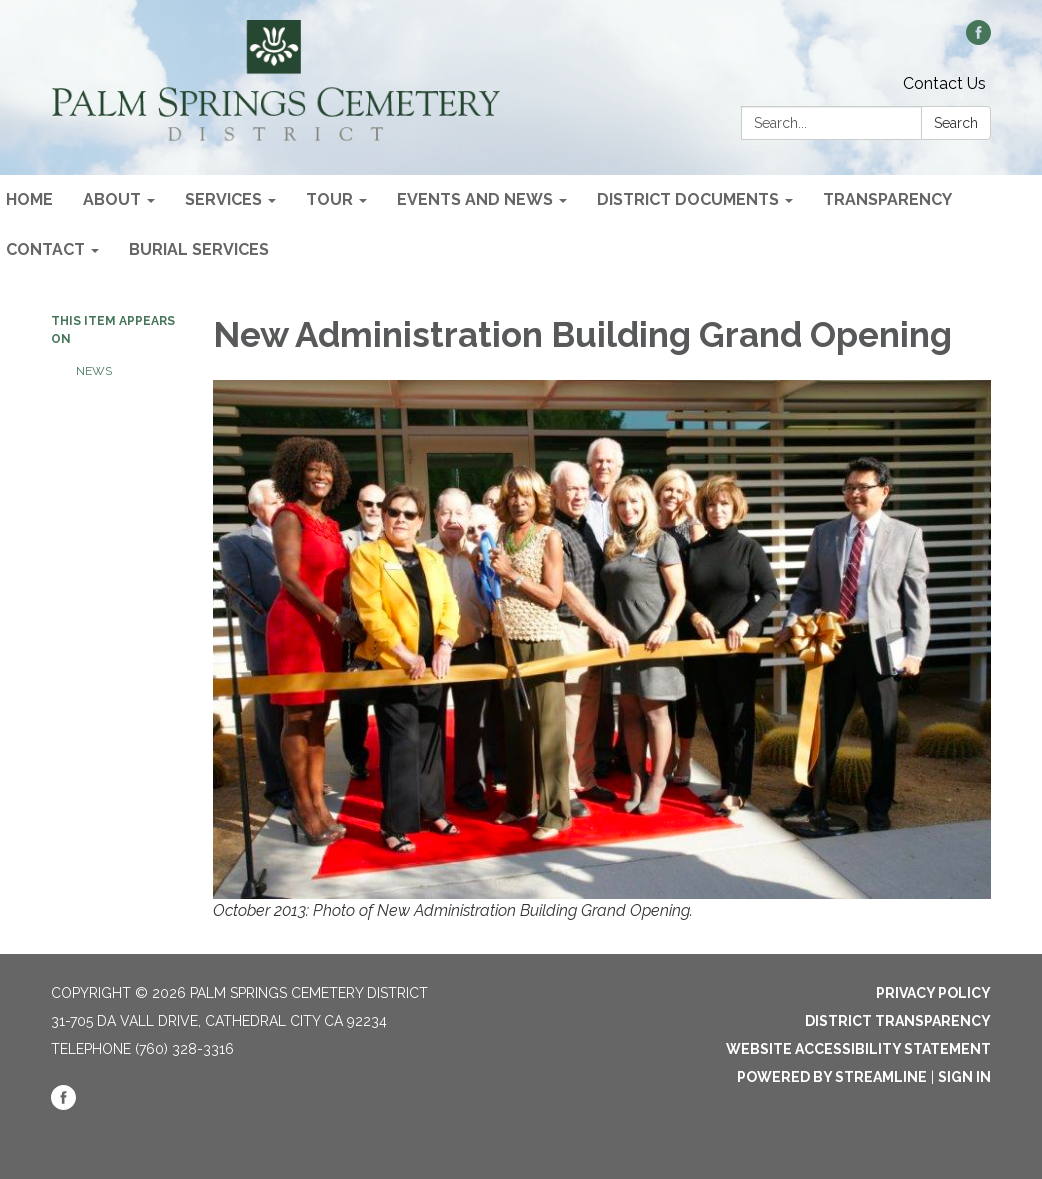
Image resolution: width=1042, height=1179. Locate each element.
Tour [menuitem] (329, 199)
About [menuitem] (112, 199)
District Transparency (898, 1021)
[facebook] (978, 39)
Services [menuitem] (223, 199)
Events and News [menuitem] (475, 199)
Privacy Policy (933, 993)
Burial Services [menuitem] (199, 249)
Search (956, 123)
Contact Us (944, 83)
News (94, 371)
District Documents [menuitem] (688, 199)
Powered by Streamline (832, 1077)
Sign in (964, 1077)
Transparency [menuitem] (887, 199)
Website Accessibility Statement (858, 1049)
